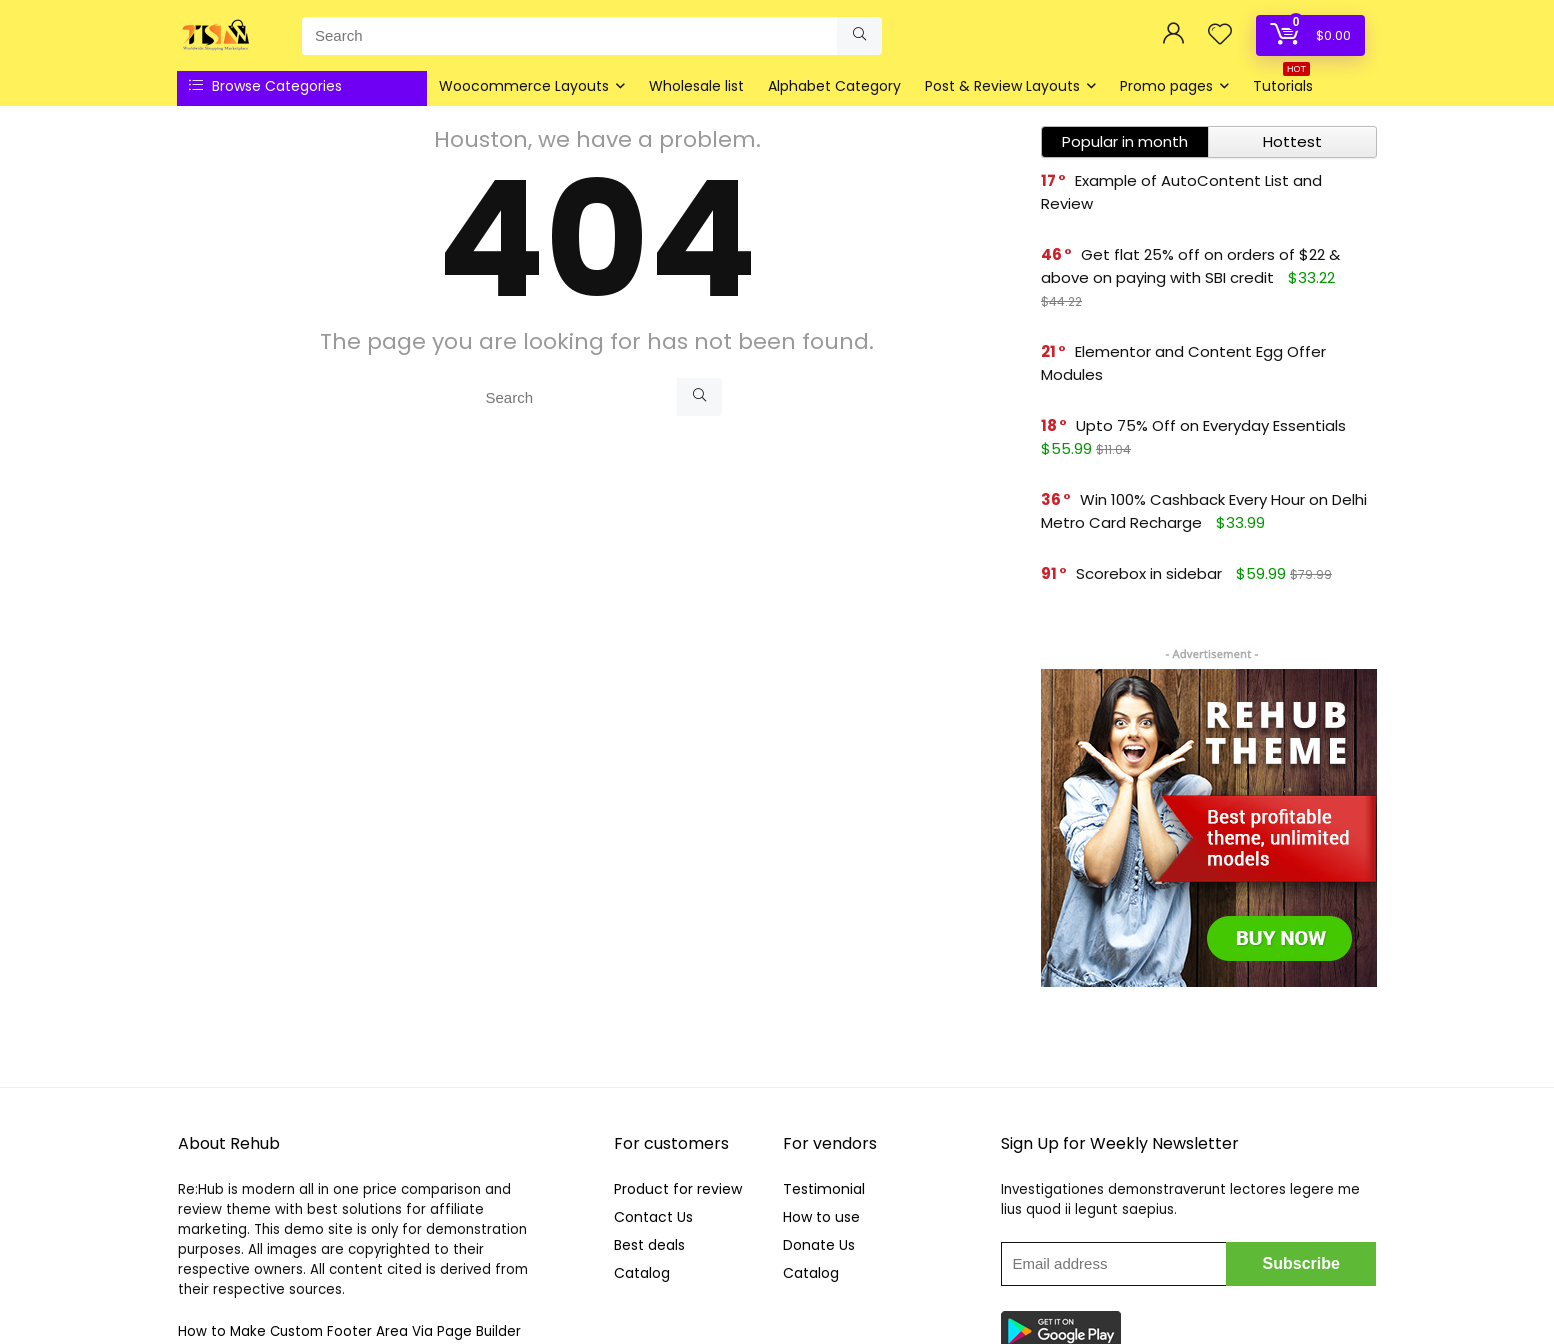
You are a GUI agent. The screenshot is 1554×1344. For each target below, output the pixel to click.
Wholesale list (696, 86)
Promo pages (1166, 86)
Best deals (649, 1245)
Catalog (642, 1273)
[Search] (859, 36)
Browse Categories (265, 86)
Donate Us (819, 1245)
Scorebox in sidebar (1149, 573)
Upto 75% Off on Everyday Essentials (1211, 425)
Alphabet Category (834, 86)
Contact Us (653, 1217)
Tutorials (1283, 83)
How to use (821, 1217)
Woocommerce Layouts (524, 86)
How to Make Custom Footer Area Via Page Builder (349, 1331)
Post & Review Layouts (1002, 86)
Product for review (678, 1189)
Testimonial (824, 1189)
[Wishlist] (1220, 35)
